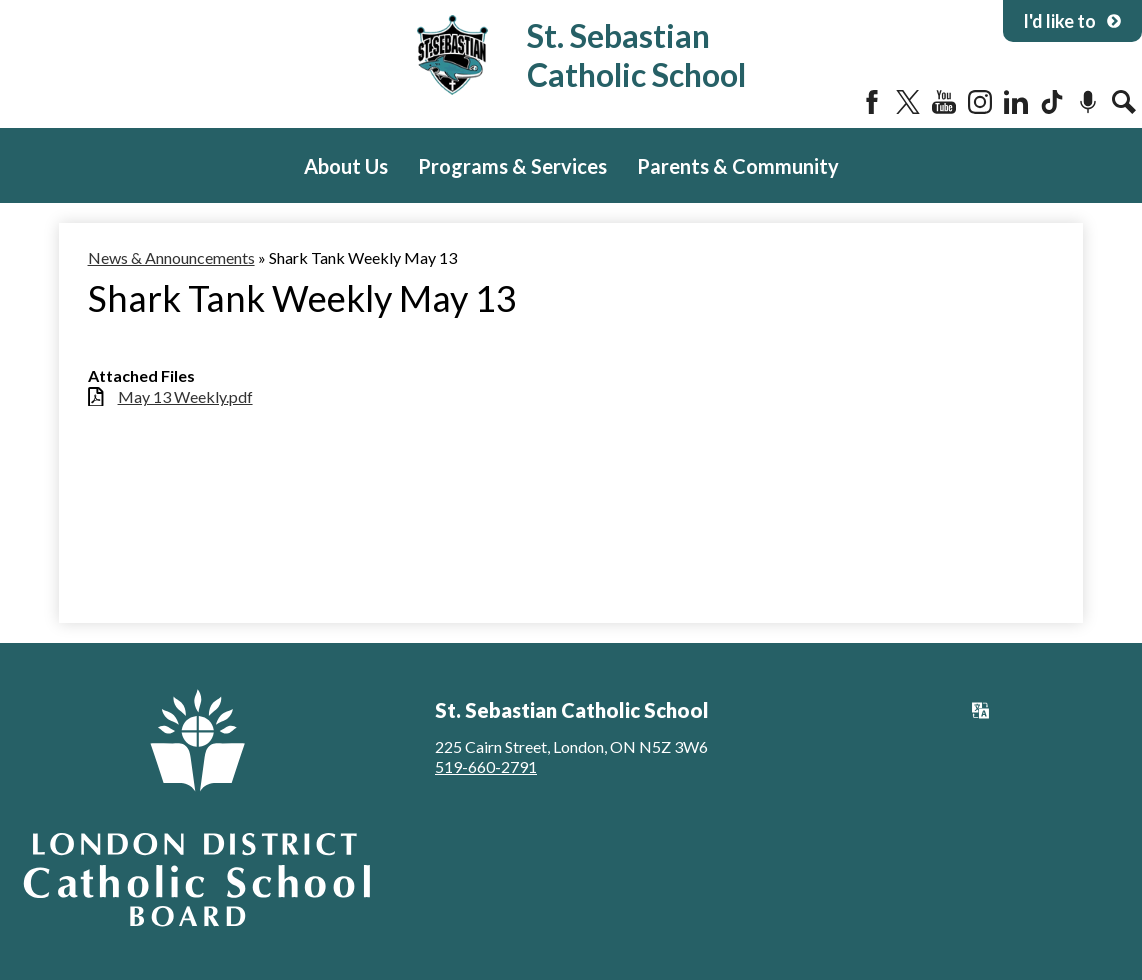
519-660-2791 (486, 766)
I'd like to (1072, 21)
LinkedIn (1016, 102)
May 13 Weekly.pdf (185, 396)
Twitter (908, 102)
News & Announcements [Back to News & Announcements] (171, 257)
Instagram (980, 102)
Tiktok (1052, 102)
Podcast (1088, 102)
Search (1124, 102)
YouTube (944, 102)
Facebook (872, 102)
